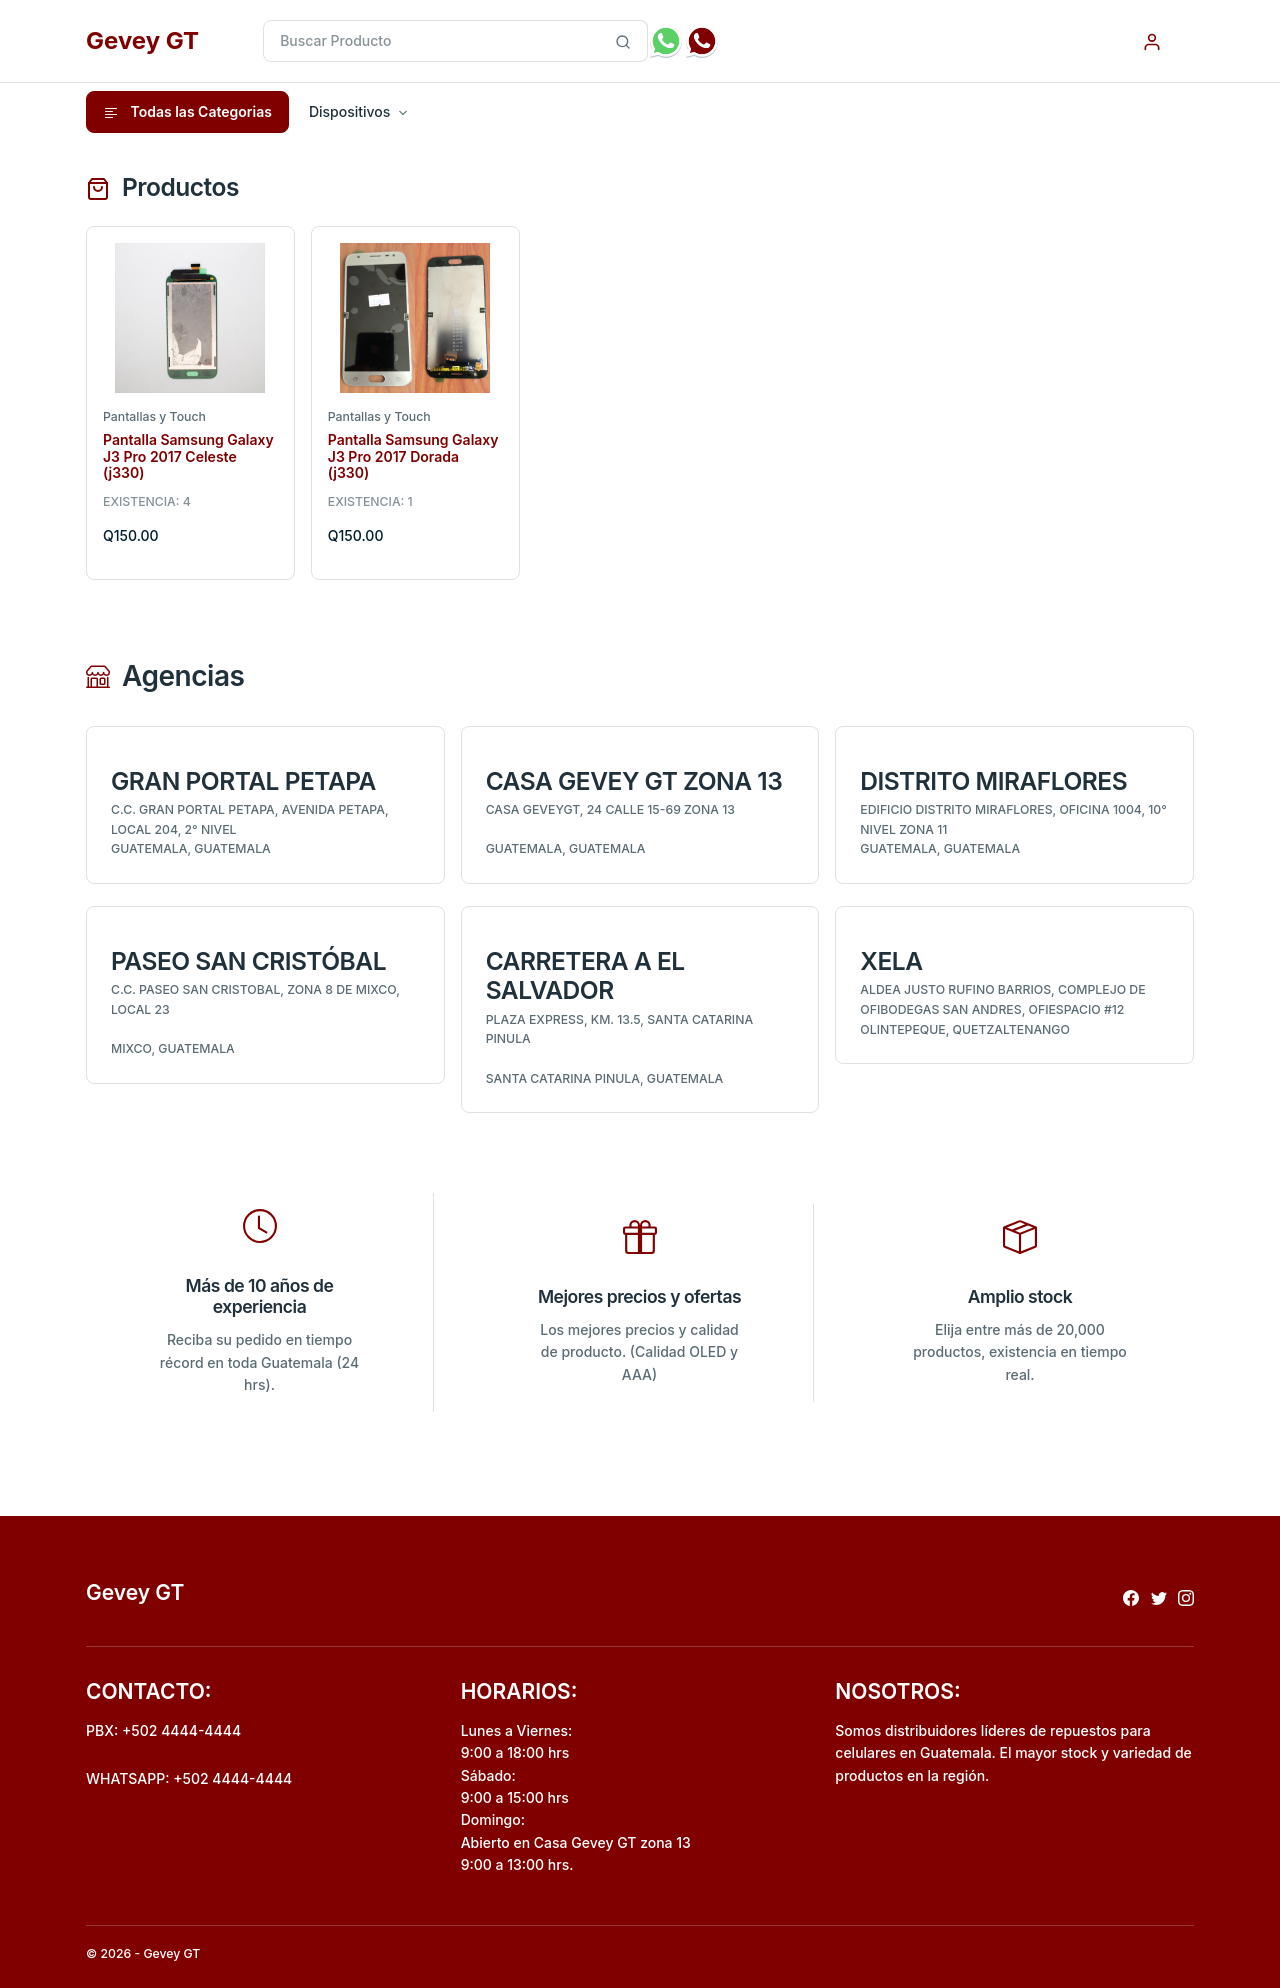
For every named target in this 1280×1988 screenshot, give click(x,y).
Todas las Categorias (187, 112)
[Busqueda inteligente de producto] (623, 41)
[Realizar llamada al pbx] (702, 41)
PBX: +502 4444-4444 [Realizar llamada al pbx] (163, 1730)
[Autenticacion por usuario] (1152, 40)
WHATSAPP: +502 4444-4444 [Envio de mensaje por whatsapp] (189, 1778)
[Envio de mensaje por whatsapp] (666, 41)
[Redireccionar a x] (1159, 1596)
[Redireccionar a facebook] (1131, 1596)
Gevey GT (142, 40)
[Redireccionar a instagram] (1186, 1596)
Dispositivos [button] (349, 111)
